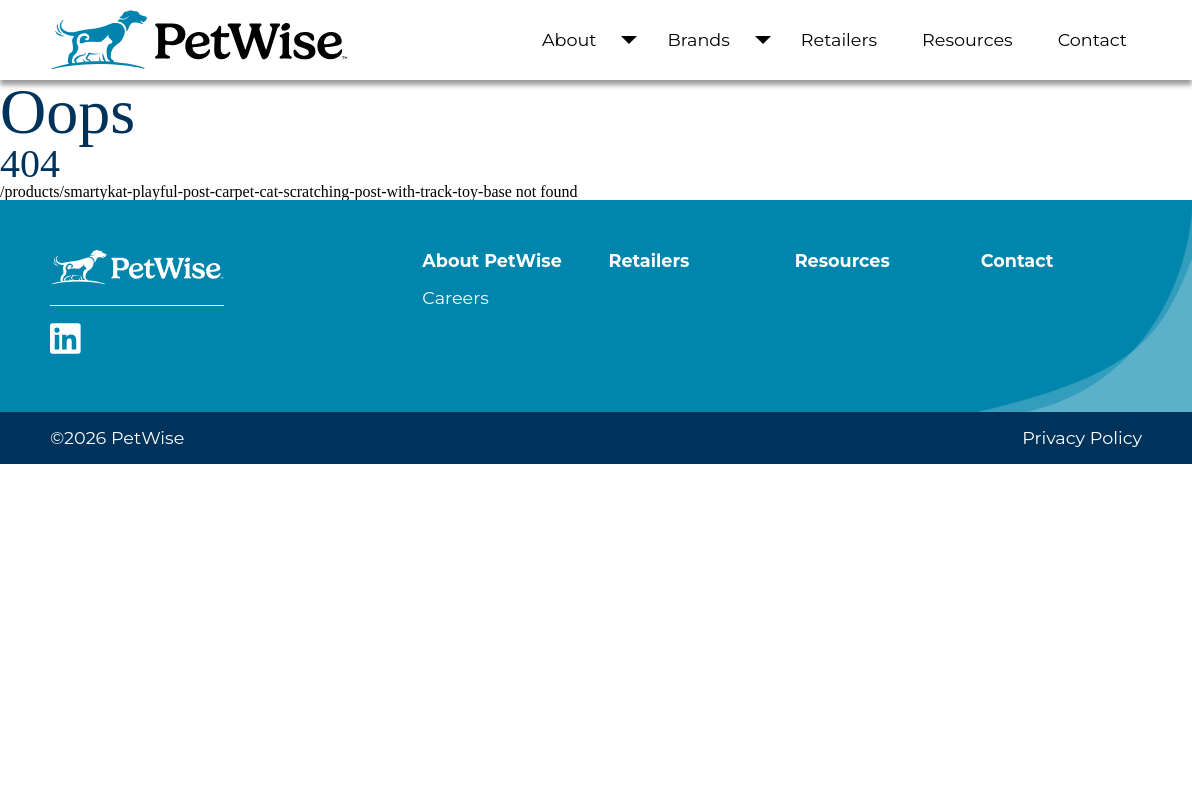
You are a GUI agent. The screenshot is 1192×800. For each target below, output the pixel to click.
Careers (455, 297)
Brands (698, 39)
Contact (1092, 39)
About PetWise (491, 260)
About (569, 39)
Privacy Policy (1082, 437)
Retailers (839, 39)
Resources (967, 39)
